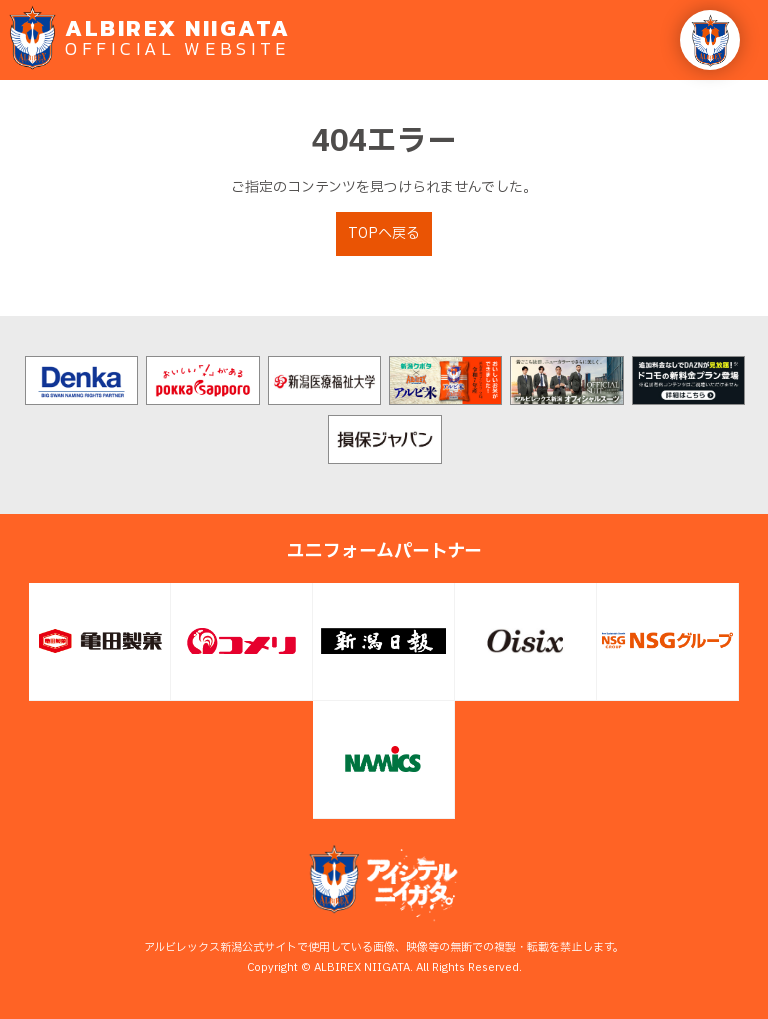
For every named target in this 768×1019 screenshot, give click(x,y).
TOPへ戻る (384, 233)
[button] (710, 40)
